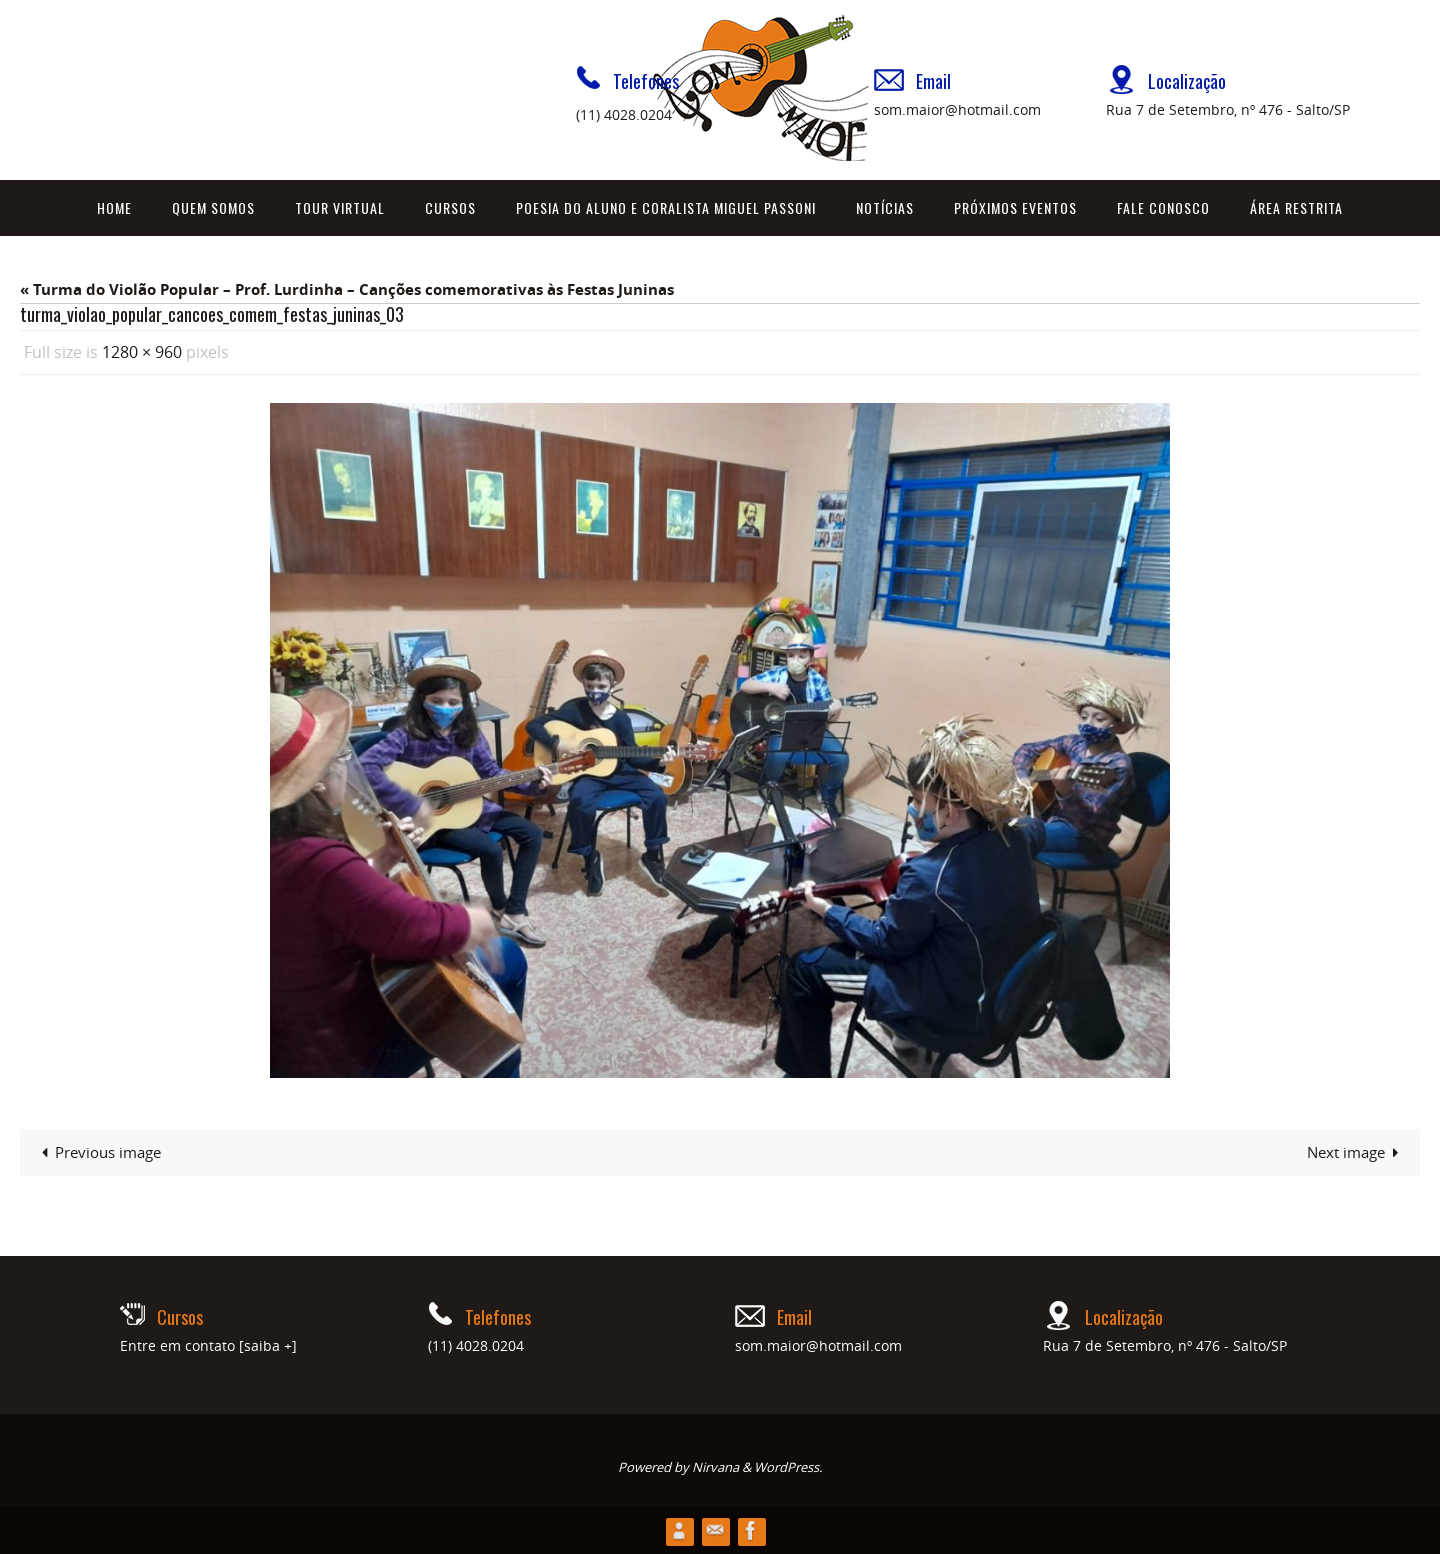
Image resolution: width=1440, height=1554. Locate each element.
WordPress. (788, 1466)
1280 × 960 (142, 352)
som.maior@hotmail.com (957, 109)
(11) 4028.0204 (624, 114)
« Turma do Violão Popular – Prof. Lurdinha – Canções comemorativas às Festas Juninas (347, 289)
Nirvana (715, 1466)
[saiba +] (268, 1344)
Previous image (97, 1151)
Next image (1356, 1151)
